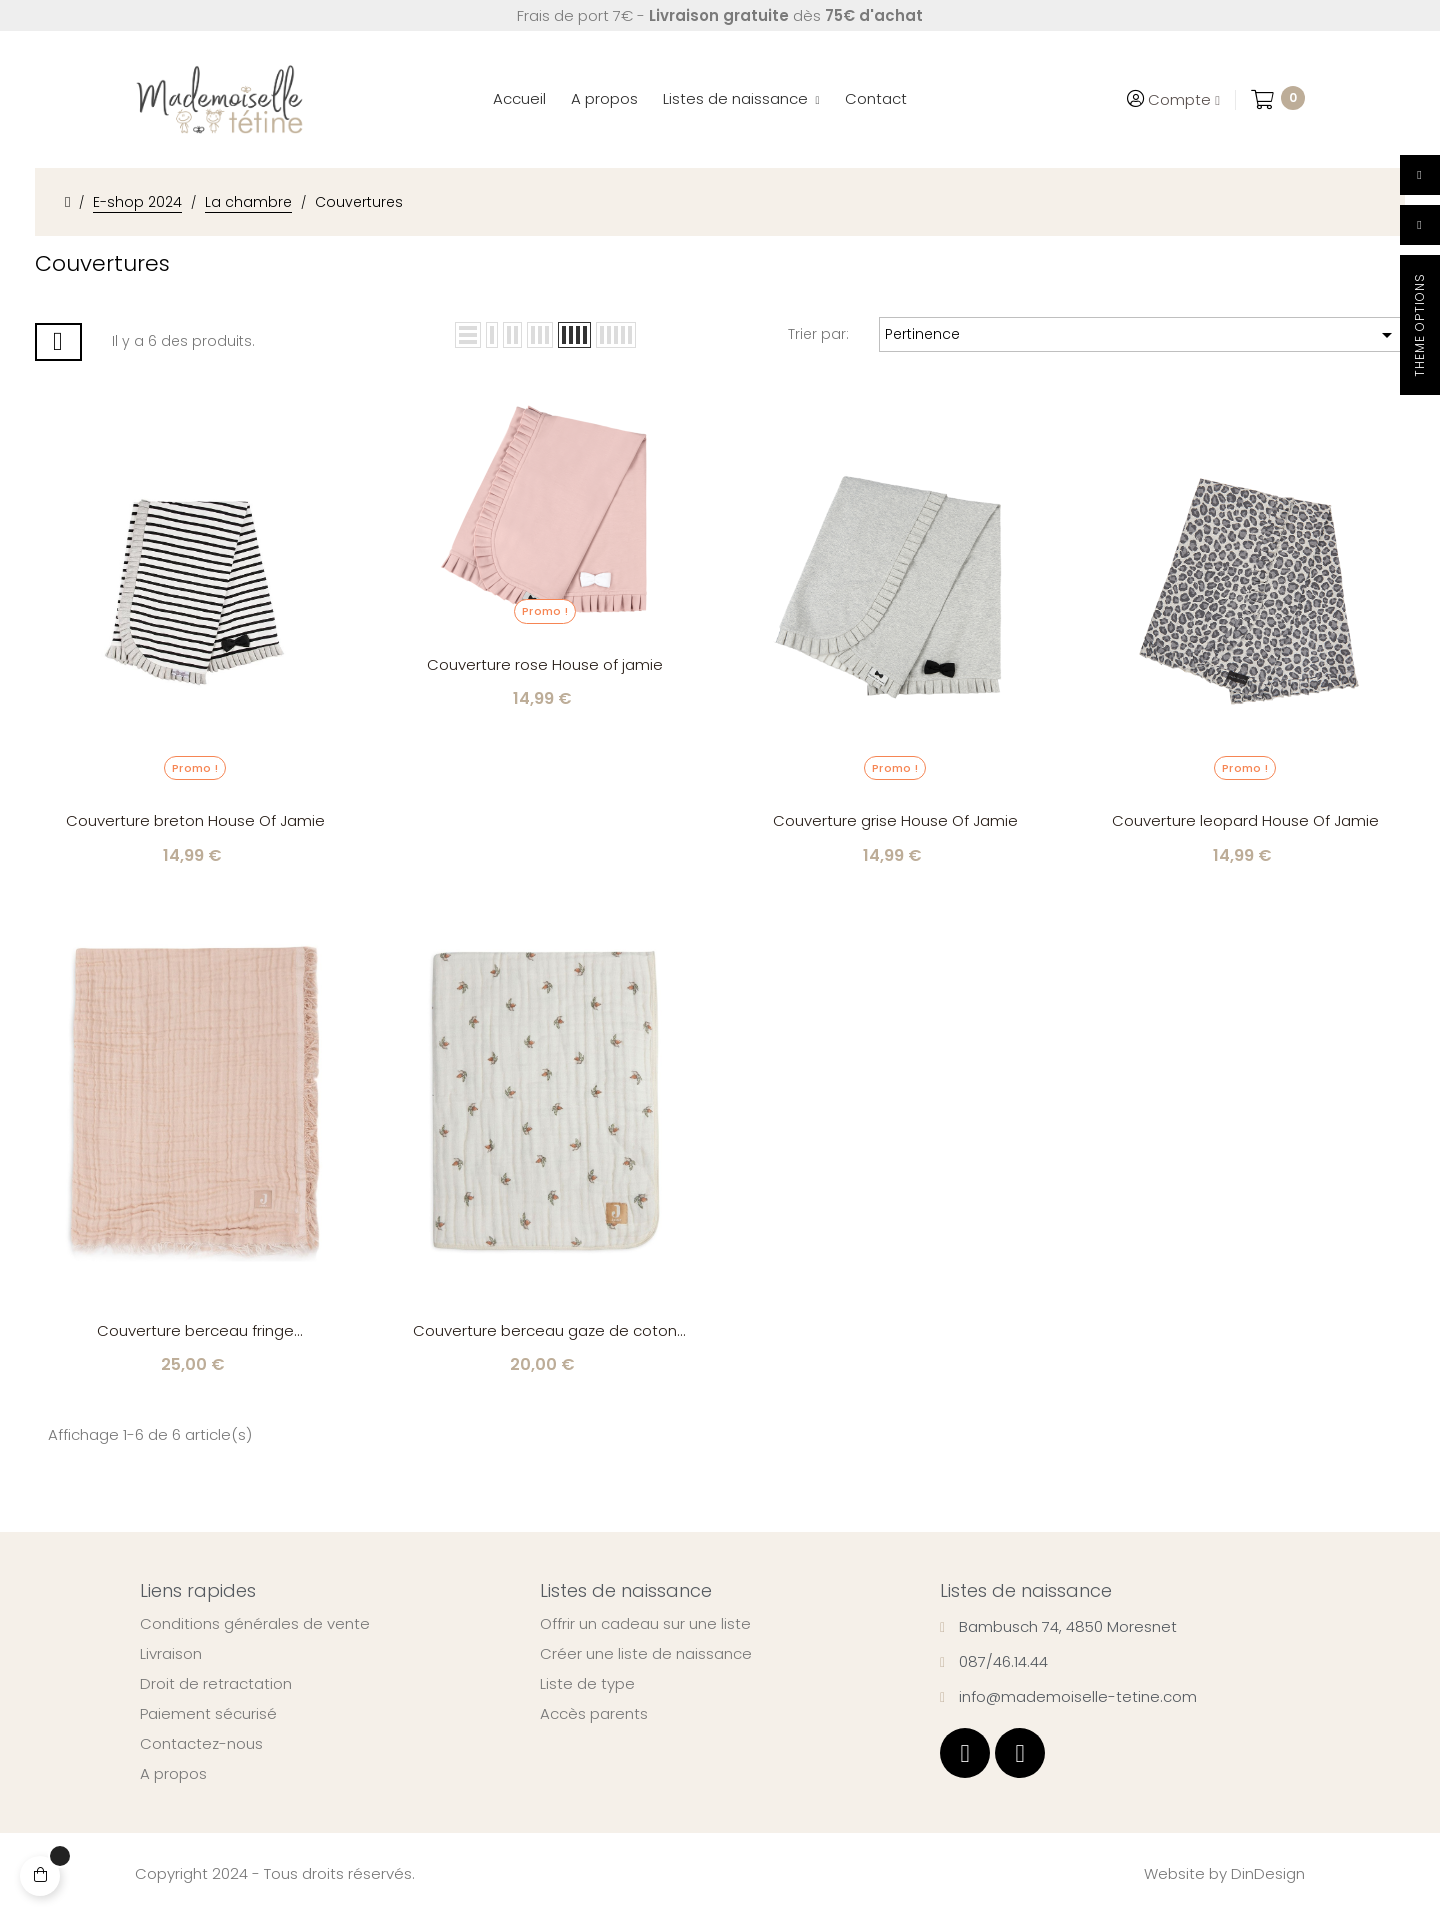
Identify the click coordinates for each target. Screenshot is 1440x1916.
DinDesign (1268, 1873)
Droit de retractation (216, 1684)
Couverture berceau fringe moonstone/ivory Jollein (195, 1331)
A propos (173, 1774)
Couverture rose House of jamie (545, 664)
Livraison (171, 1654)
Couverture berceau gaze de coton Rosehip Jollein (545, 1331)
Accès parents (594, 1714)
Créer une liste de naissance (646, 1654)
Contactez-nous (201, 1744)
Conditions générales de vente (255, 1624)
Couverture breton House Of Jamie (195, 820)
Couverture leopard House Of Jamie (1245, 820)
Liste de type (587, 1684)
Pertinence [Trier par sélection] (1142, 335)
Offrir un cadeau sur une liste (645, 1624)
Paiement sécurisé (208, 1714)
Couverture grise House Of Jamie (895, 820)
